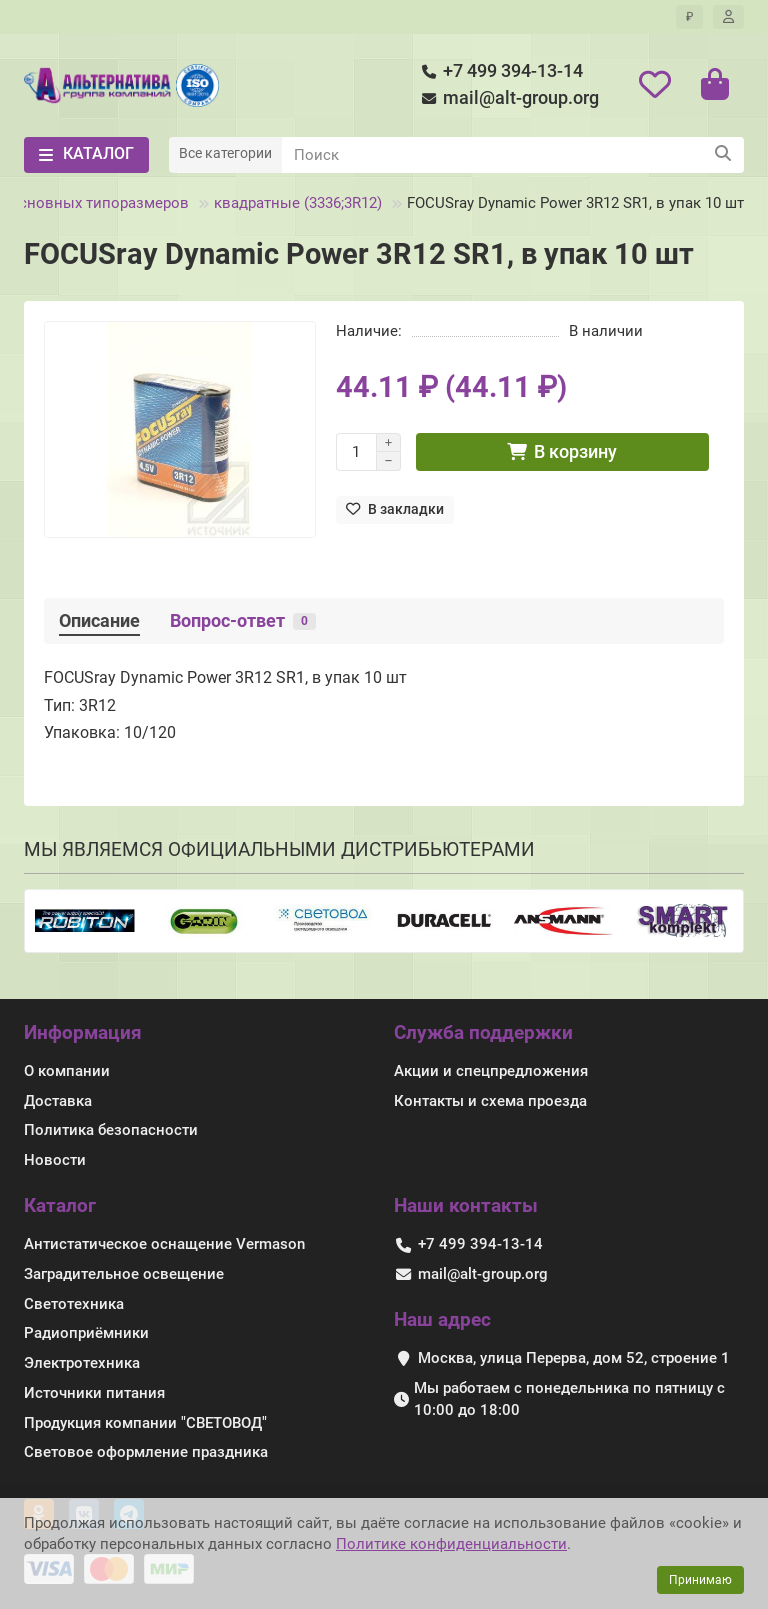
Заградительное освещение (124, 1274)
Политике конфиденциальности (451, 1544)
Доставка (58, 1101)
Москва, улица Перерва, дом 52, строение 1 (574, 1358)
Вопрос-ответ (243, 621)
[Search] (513, 155)
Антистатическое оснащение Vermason (164, 1244)
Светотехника (74, 1304)
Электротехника (82, 1363)
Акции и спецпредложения (491, 1071)
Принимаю (700, 1580)
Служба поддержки (483, 1032)
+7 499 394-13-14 (499, 71)
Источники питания (94, 1393)
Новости (55, 1160)
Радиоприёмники (86, 1333)
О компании (67, 1071)
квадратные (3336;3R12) (298, 203)
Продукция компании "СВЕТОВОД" (145, 1423)
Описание (99, 621)
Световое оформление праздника (146, 1452)
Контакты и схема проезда (490, 1101)
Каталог (60, 1205)
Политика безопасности (111, 1130)
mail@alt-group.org (507, 98)
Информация (83, 1032)
